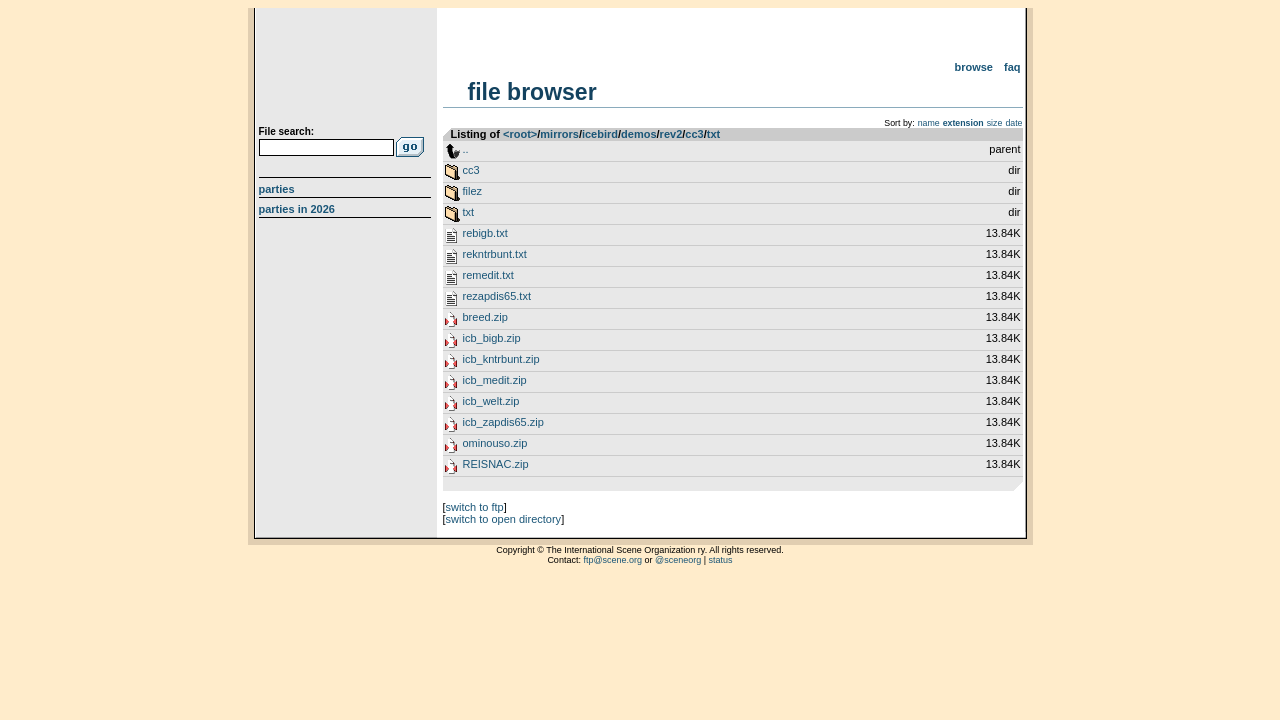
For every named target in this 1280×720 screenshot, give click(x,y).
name (929, 123)
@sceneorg (678, 560)
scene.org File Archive (347, 70)
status (721, 560)
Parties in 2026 (297, 209)
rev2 (671, 134)
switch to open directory (504, 519)
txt (713, 134)
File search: (287, 131)
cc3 (694, 134)
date (1013, 123)
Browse (973, 67)
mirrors (559, 134)
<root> (520, 134)
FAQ (1012, 67)
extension (963, 123)
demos (638, 134)
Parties (277, 189)
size (995, 123)
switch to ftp (475, 507)
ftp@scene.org (612, 560)
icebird (600, 134)
